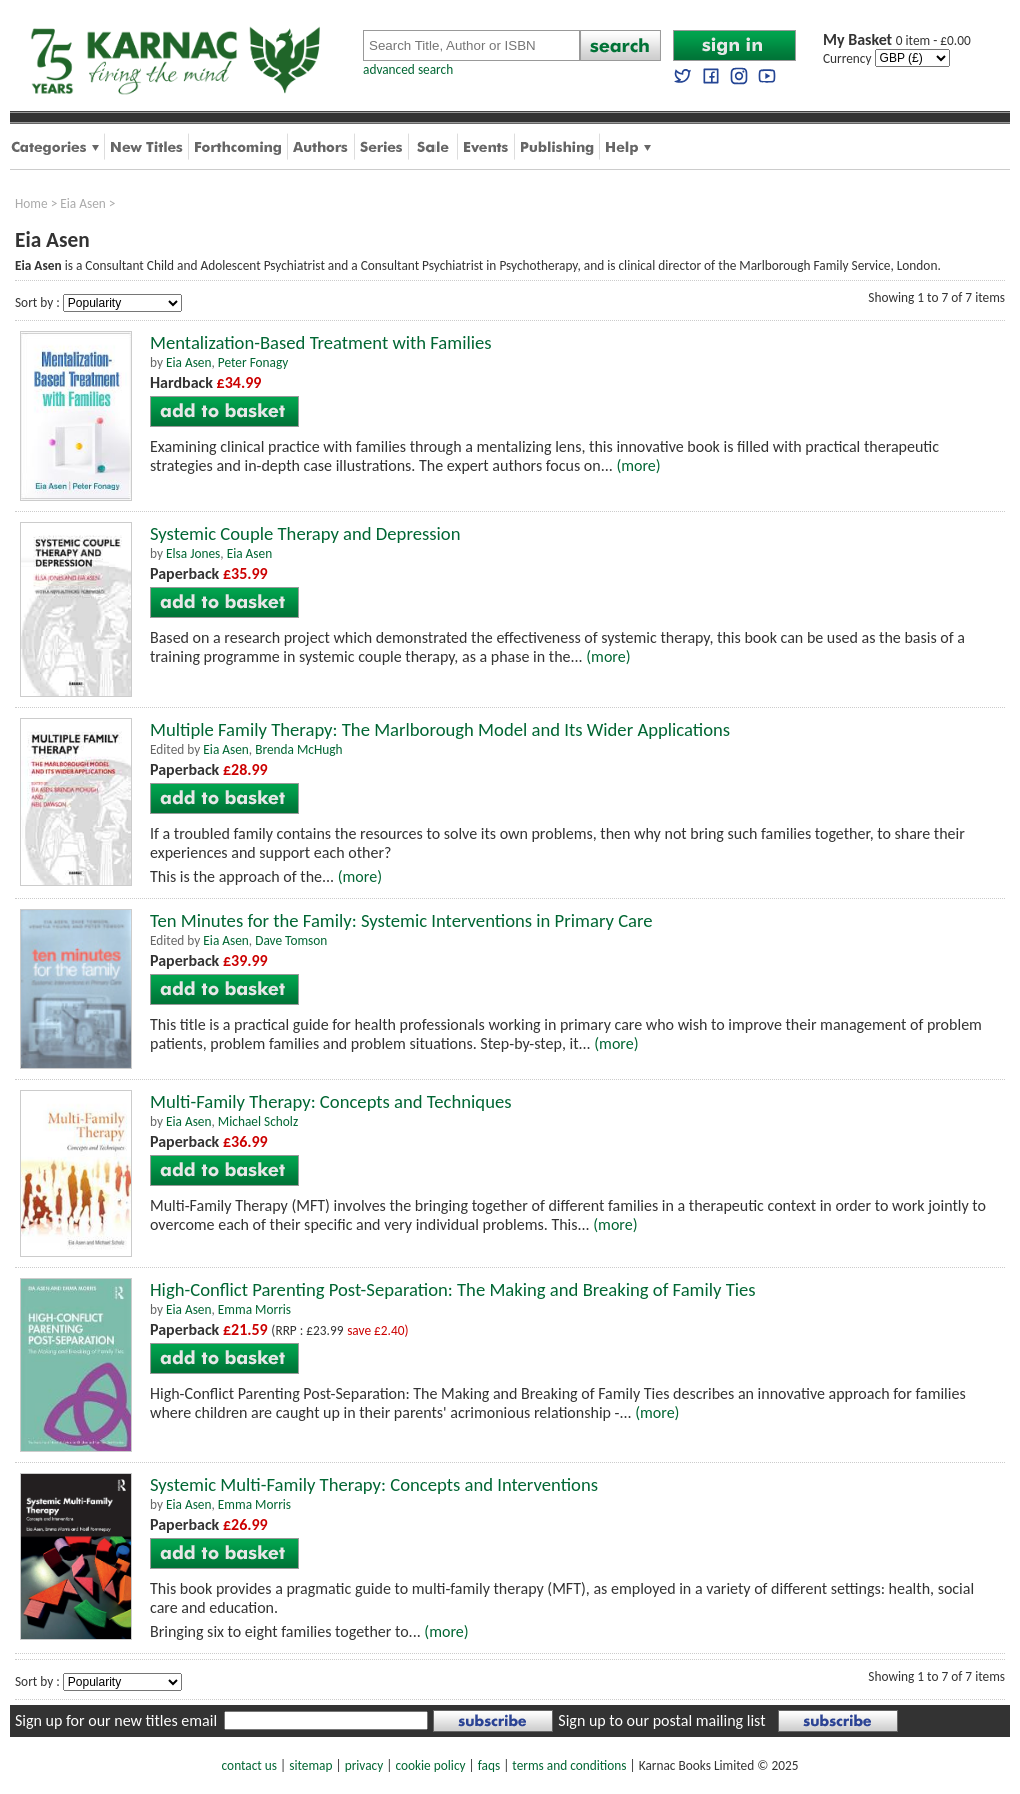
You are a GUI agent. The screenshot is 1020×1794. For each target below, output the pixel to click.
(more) (638, 465)
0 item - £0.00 (897, 40)
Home (31, 203)
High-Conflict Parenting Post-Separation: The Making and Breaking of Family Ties (453, 1289)
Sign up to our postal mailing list (661, 1720)
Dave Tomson (291, 940)
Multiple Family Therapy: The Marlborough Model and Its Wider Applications (440, 729)
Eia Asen (83, 203)
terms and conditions (569, 1765)
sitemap (310, 1765)
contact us (249, 1765)
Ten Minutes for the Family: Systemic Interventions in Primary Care (401, 920)
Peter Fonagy (253, 362)
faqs (489, 1765)
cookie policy (430, 1765)
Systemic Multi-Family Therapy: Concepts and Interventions (374, 1484)
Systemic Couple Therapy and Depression (305, 533)
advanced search (408, 69)
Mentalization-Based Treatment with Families (321, 342)
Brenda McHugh (298, 749)
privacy (364, 1765)
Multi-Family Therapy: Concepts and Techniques (331, 1101)
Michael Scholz (258, 1121)
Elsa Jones (193, 553)
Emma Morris (254, 1309)
